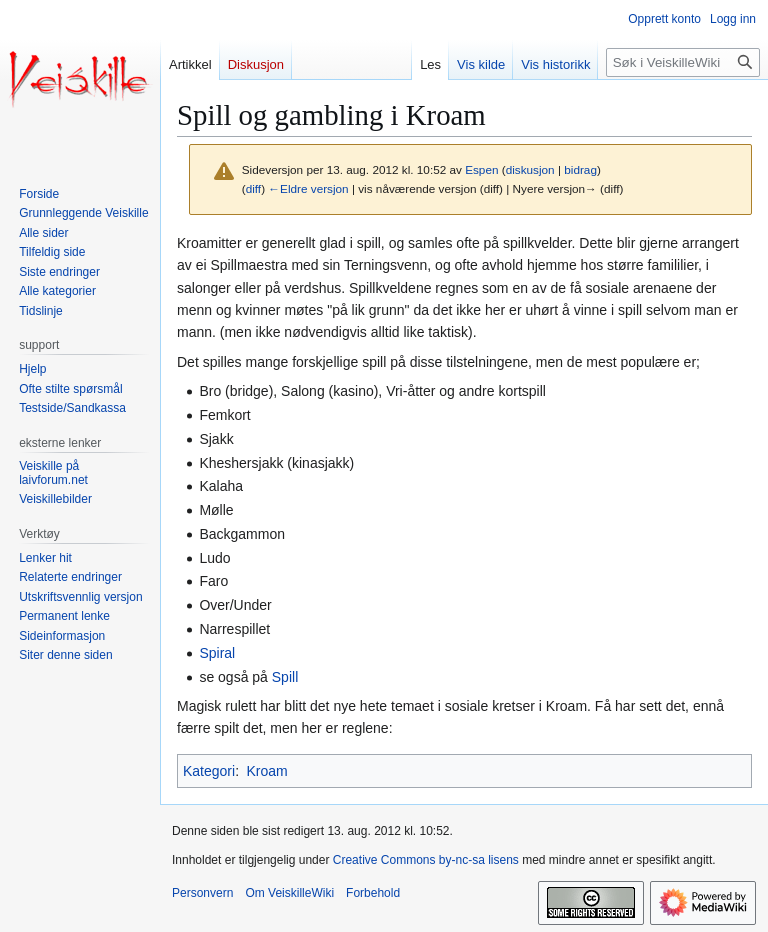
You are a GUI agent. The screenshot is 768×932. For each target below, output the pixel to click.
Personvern (202, 893)
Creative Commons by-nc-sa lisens (426, 860)
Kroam (266, 771)
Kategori (209, 771)
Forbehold (373, 893)
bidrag (580, 169)
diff (253, 188)
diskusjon (530, 169)
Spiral (217, 653)
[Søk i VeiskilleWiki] (683, 62)
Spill (285, 677)
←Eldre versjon (308, 188)
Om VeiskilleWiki (289, 893)
